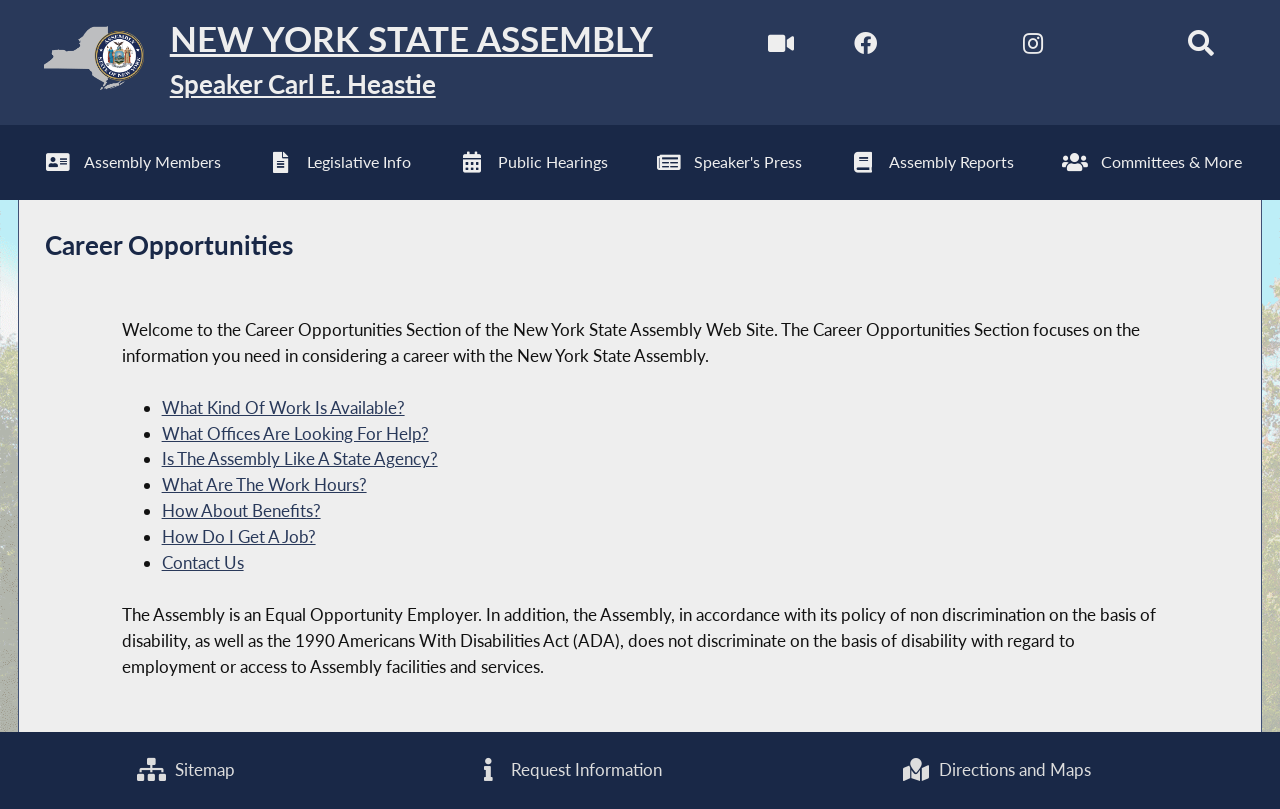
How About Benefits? (241, 510)
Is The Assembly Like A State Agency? (300, 458)
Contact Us (203, 562)
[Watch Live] (781, 48)
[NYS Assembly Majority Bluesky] (1116, 48)
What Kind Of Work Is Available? (283, 407)
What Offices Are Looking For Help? (295, 433)
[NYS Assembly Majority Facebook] (865, 48)
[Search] (1200, 48)
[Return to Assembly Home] (335, 62)
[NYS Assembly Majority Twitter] (949, 48)
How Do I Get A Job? (239, 536)
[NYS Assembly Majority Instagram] (1032, 48)
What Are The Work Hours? (264, 484)
